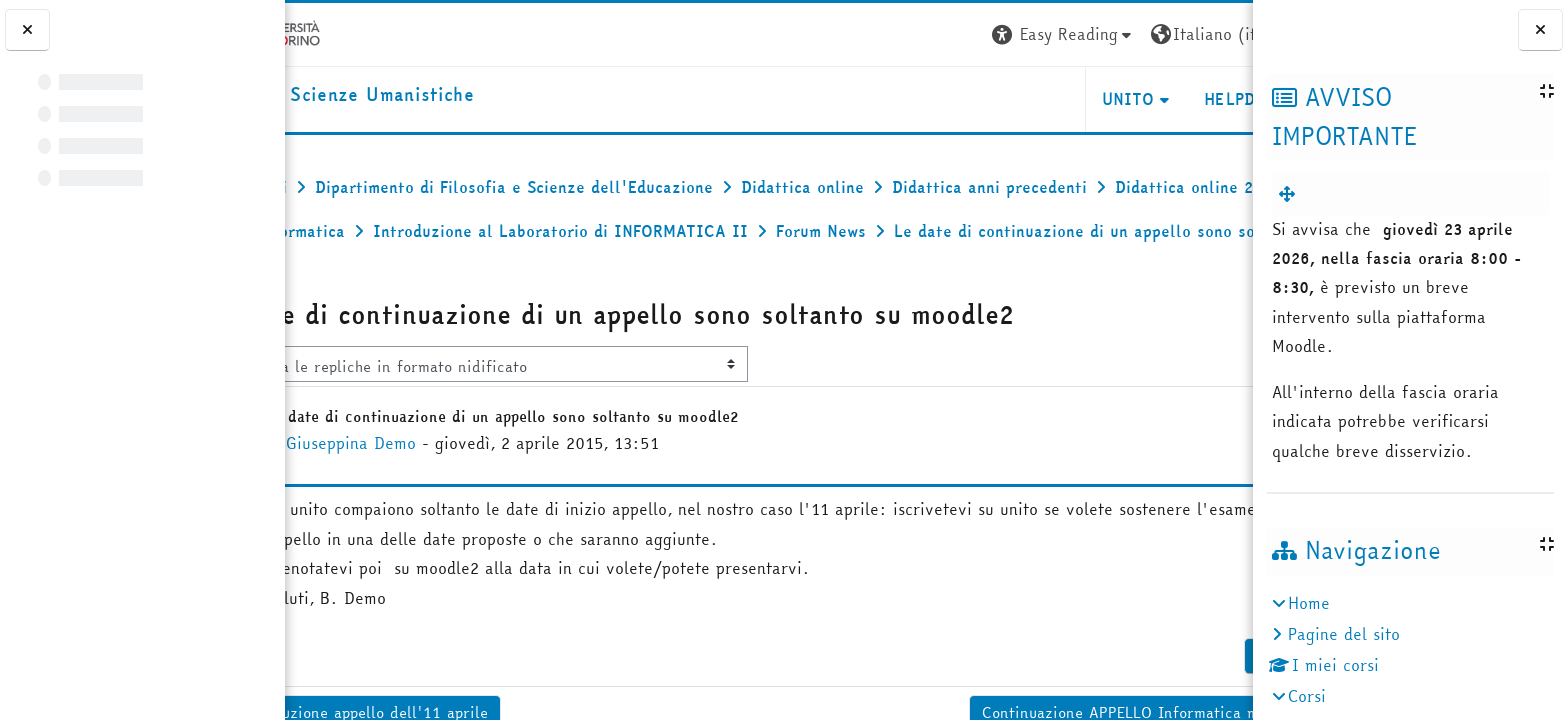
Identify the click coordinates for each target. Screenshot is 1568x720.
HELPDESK (1131, 99)
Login (1216, 34)
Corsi (1307, 696)
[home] (426, 95)
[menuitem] (1291, 194)
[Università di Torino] (347, 32)
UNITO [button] (1015, 99)
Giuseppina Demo (440, 487)
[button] (951, 34)
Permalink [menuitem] (1179, 699)
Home (1309, 603)
